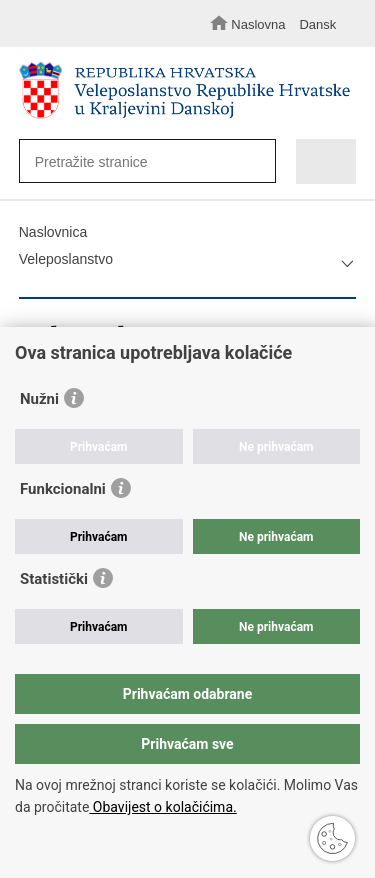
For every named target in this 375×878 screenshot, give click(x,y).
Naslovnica (53, 232)
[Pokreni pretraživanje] (255, 162)
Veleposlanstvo (66, 259)
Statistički (54, 579)
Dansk (317, 24)
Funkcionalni (63, 489)
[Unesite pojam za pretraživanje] (140, 161)
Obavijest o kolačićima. (162, 807)
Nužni (39, 399)
